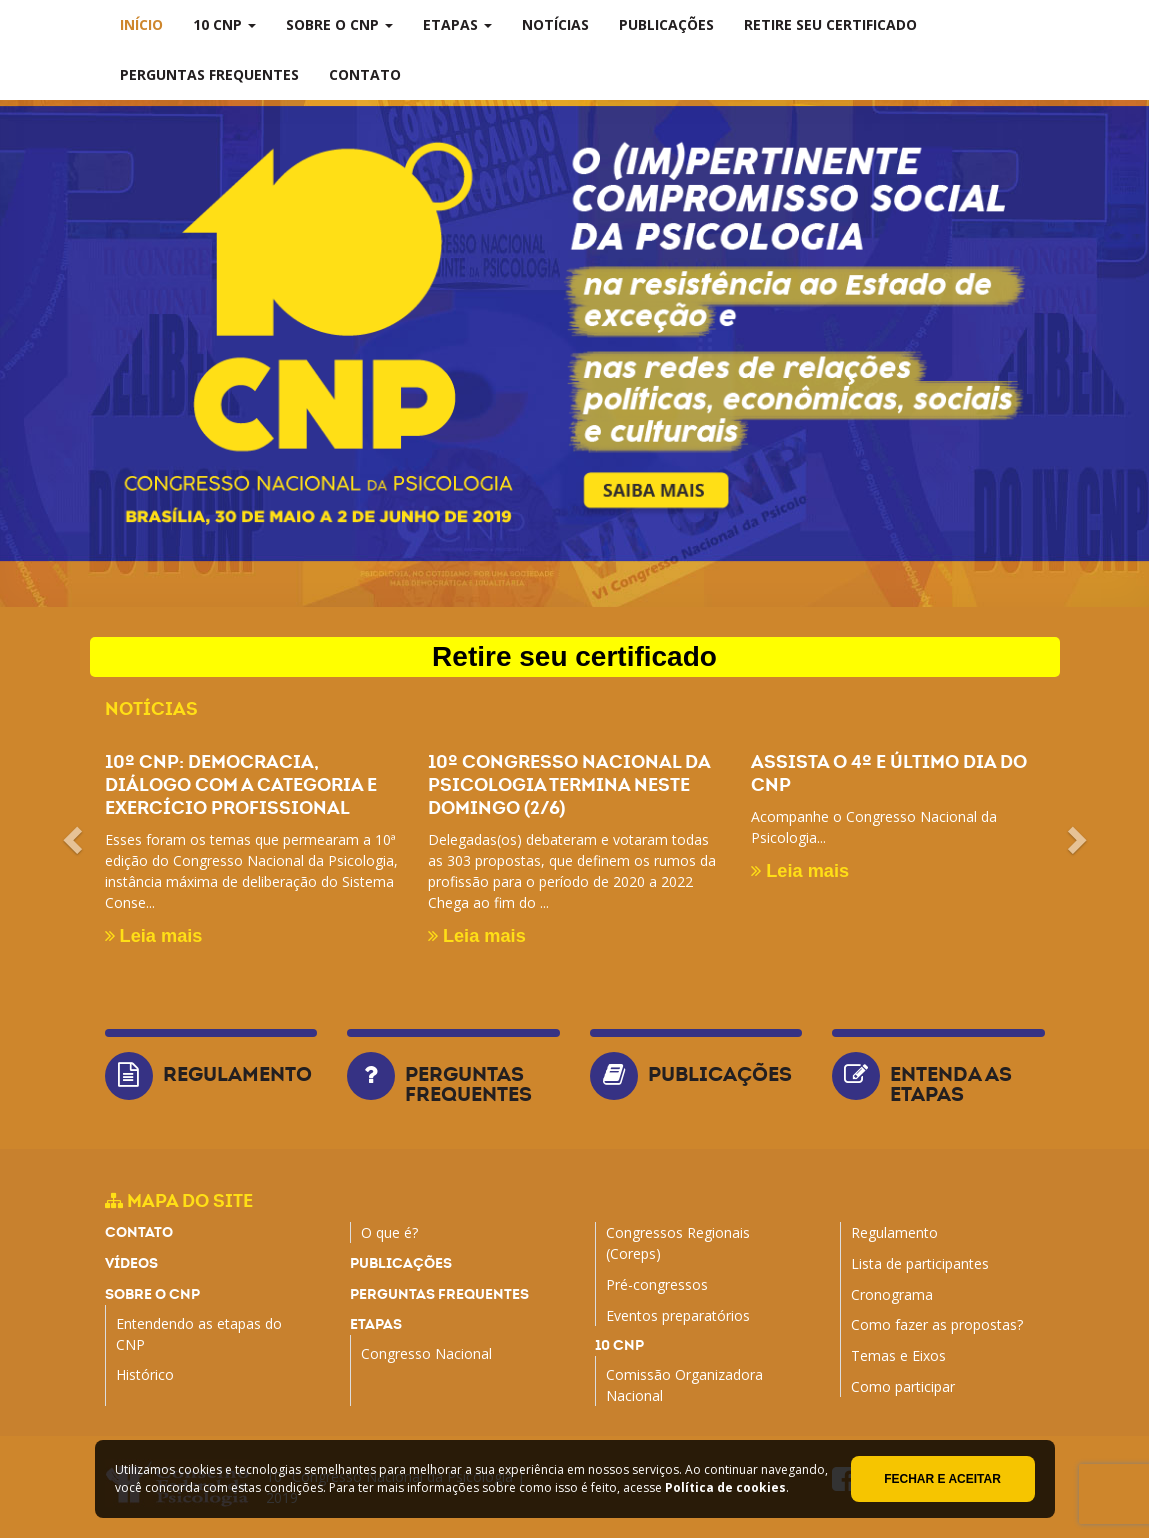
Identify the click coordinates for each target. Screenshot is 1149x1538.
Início (141, 24)
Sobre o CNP (339, 24)
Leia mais (154, 936)
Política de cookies (725, 1487)
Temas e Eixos (898, 1355)
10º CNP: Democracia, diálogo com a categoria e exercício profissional (241, 784)
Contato (365, 74)
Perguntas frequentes (209, 74)
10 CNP (224, 24)
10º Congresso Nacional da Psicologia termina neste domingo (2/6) (569, 784)
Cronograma (892, 1294)
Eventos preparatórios (678, 1315)
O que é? (389, 1232)
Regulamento (237, 1074)
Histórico (145, 1374)
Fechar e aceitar (942, 1479)
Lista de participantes (920, 1263)
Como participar (903, 1386)
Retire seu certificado (830, 24)
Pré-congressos (657, 1284)
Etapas (457, 24)
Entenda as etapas (951, 1084)
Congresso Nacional (426, 1353)
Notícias (555, 24)
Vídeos (131, 1263)
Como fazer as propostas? (937, 1324)
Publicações (666, 24)
